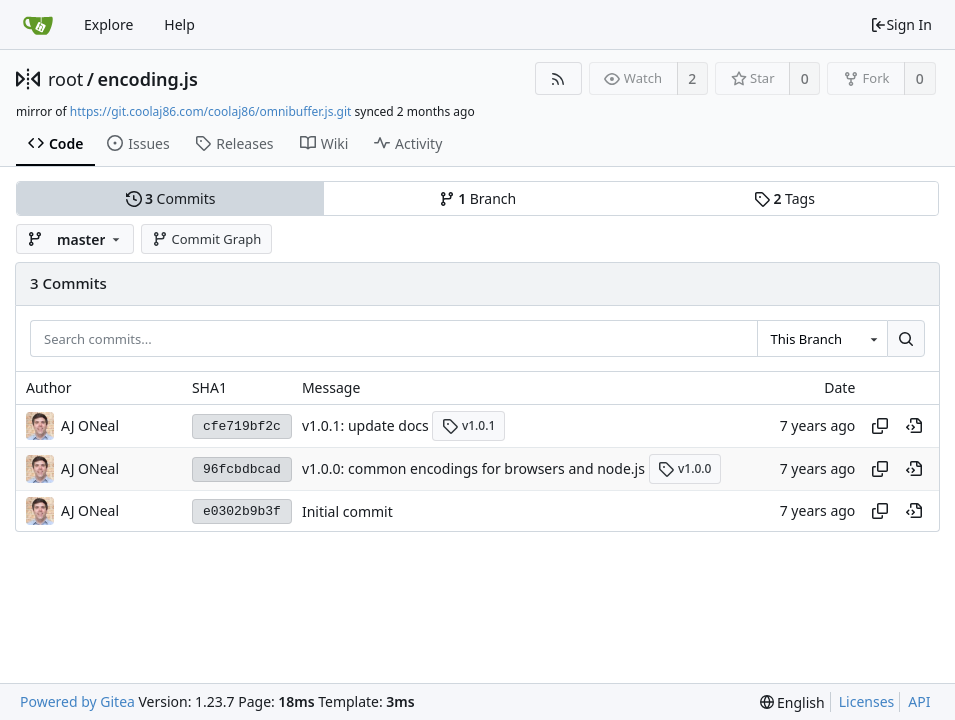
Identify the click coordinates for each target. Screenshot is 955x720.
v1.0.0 (684, 468)
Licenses (867, 701)
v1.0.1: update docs (365, 425)
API (919, 701)
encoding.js (148, 79)
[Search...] (906, 339)
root (65, 79)
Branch (478, 198)
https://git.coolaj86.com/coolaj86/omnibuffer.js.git (211, 111)
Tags (784, 198)
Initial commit (347, 511)
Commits (171, 198)
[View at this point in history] (914, 426)
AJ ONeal (90, 425)
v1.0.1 (468, 425)
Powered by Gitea (77, 701)
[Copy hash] (880, 426)
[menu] (792, 702)
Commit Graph (206, 239)
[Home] (38, 25)
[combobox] (822, 339)
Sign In (901, 24)
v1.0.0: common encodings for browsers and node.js (473, 468)
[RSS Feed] (558, 78)
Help (179, 24)
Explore (108, 24)
